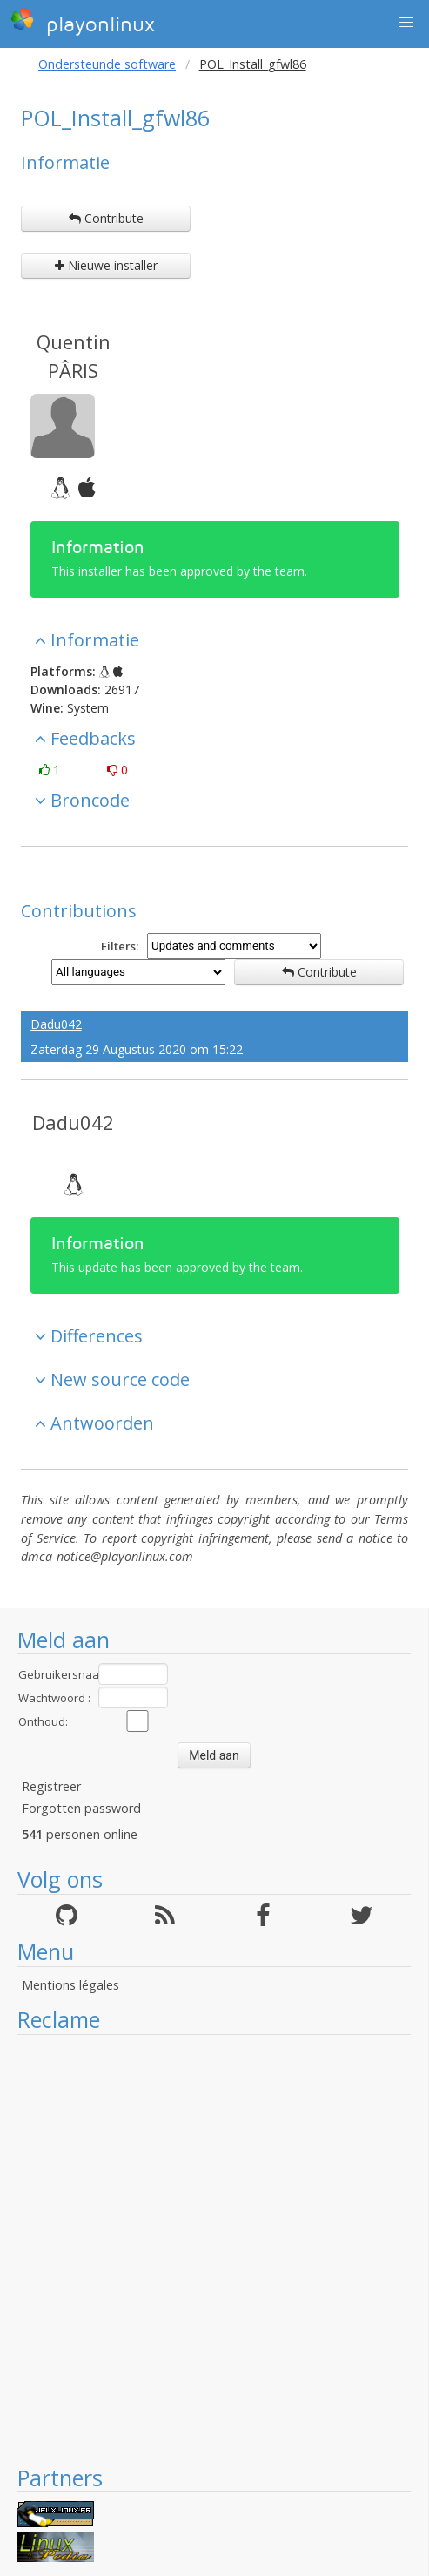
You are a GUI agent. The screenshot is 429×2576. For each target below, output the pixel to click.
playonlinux (82, 22)
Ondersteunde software (107, 64)
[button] (406, 22)
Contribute (106, 218)
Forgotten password (81, 1808)
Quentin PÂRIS (74, 355)
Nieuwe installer (106, 265)
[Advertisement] (205, 2249)
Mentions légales (70, 1985)
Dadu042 (56, 1024)
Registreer (51, 1786)
